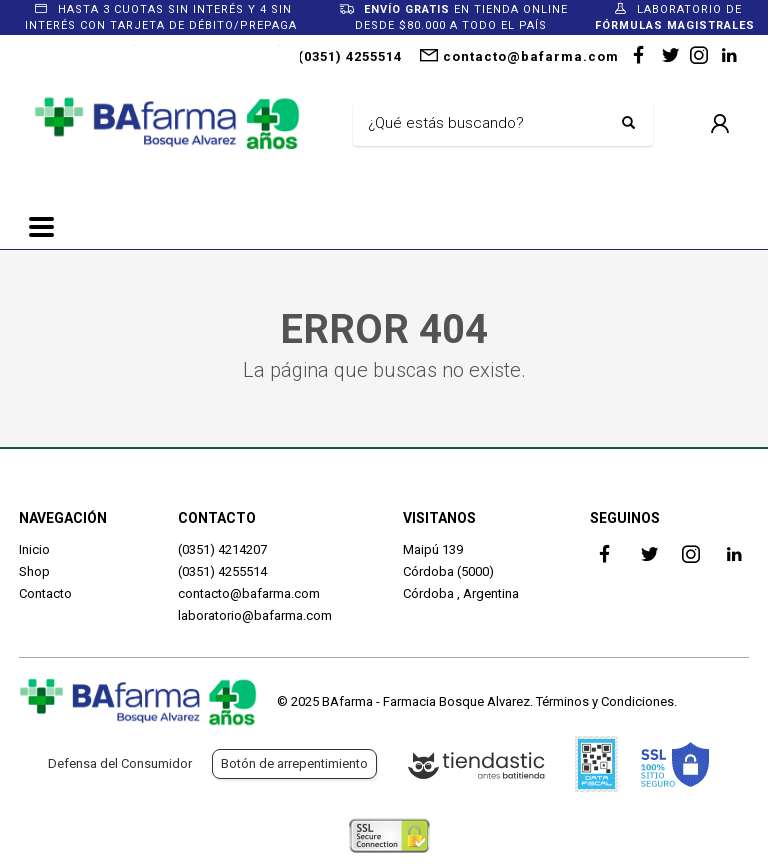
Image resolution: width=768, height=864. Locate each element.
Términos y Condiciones (605, 701)
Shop (34, 571)
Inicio (34, 549)
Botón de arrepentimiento (294, 763)
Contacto (45, 593)
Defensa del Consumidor (120, 763)
